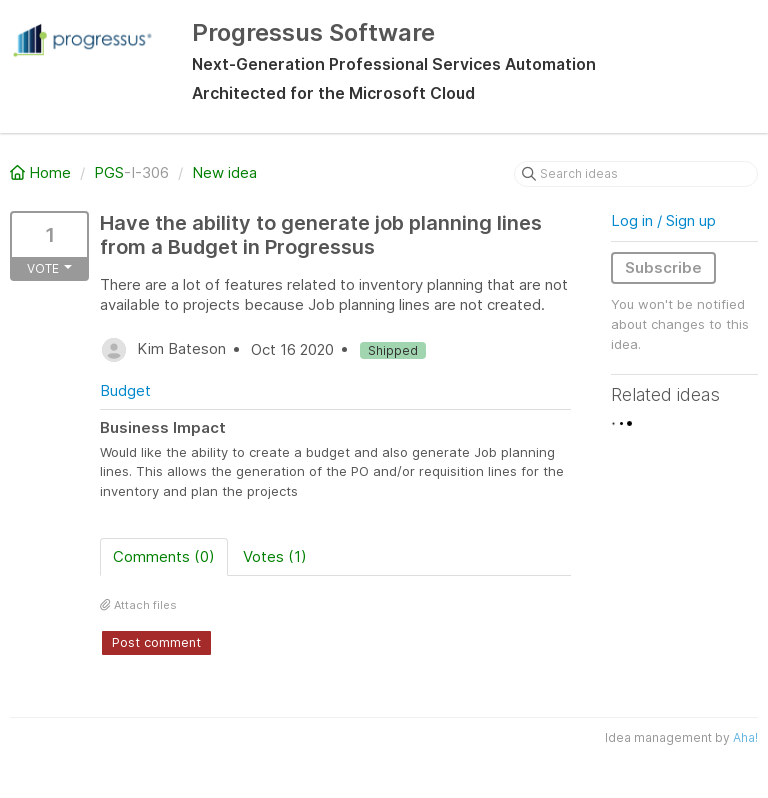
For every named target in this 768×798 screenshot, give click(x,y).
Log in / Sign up (663, 220)
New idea (224, 172)
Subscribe (663, 267)
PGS (109, 172)
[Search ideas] (636, 174)
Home (42, 172)
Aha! (745, 737)
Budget (125, 390)
